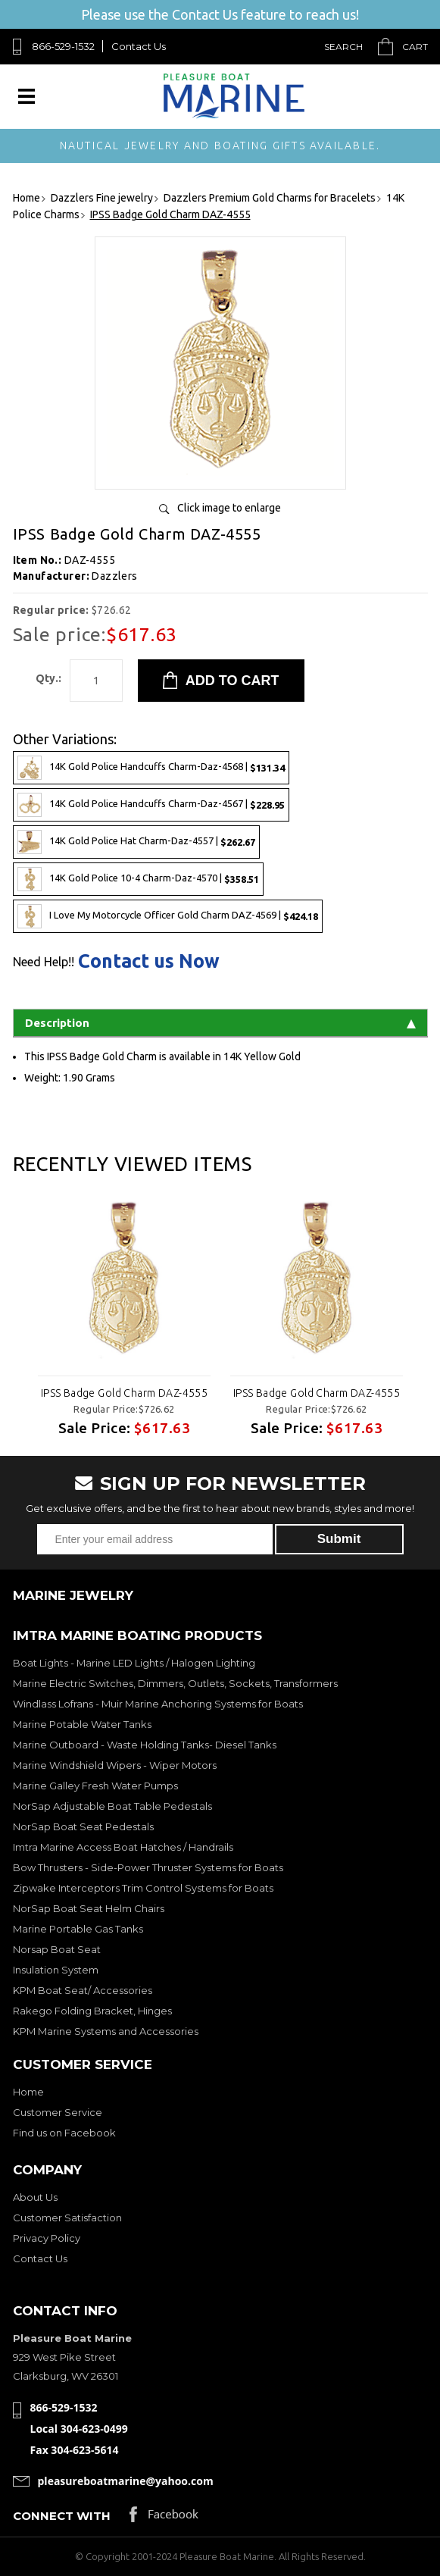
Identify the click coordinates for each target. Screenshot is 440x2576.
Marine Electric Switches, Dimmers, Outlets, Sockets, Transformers (175, 1683)
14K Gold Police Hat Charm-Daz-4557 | (136, 842)
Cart (415, 46)
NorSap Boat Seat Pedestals (83, 1826)
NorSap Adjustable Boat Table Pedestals (112, 1806)
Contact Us (138, 46)
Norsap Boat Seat (57, 1949)
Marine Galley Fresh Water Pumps (95, 1785)
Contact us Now (149, 961)
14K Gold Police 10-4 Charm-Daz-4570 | (138, 879)
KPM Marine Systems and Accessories (105, 2031)
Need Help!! (43, 962)
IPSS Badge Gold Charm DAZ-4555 (124, 1393)
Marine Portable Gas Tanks (78, 1929)
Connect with (62, 2516)
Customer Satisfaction (67, 2217)
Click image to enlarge (229, 508)
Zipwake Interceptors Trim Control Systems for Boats (143, 1888)
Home (28, 2092)
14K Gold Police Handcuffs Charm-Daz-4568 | (151, 768)
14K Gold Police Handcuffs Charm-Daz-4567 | (151, 805)
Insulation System (55, 1970)
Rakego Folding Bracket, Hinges (92, 2011)
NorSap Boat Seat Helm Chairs (88, 1908)
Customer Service (57, 2112)
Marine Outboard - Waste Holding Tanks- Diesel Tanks (144, 1745)
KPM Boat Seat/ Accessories (82, 1990)
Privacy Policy (46, 2238)
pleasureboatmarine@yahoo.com (126, 2481)
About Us (35, 2197)
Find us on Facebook (64, 2133)
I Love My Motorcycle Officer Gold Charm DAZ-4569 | (167, 916)
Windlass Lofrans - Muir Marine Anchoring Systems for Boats (158, 1704)
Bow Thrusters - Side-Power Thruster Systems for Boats (148, 1867)
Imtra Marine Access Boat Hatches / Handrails (123, 1847)
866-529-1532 (63, 46)
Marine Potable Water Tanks (82, 1724)
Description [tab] (220, 1022)
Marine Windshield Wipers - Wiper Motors (115, 1765)
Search (343, 46)
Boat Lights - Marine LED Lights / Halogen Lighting (134, 1663)
